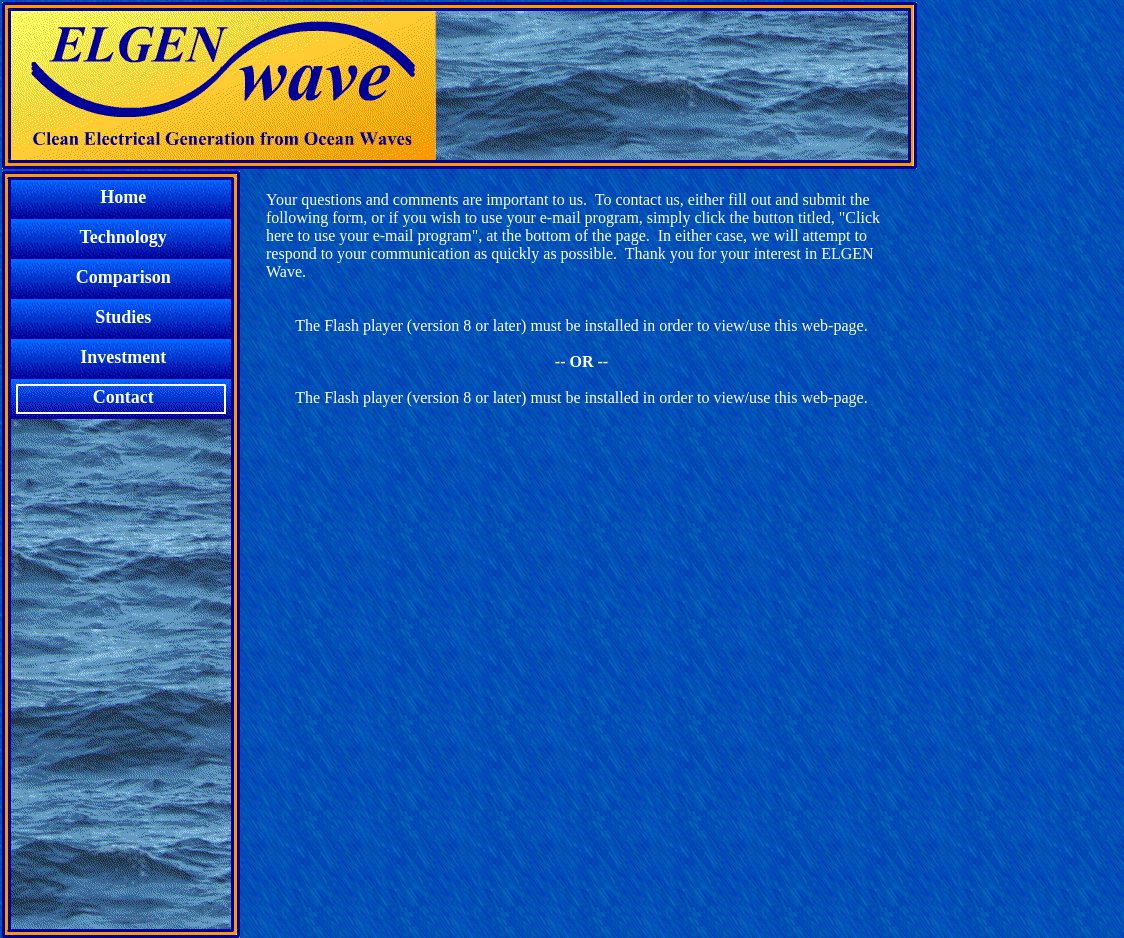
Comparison (121, 277)
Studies (121, 317)
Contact (121, 397)
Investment (121, 357)
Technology (121, 237)
